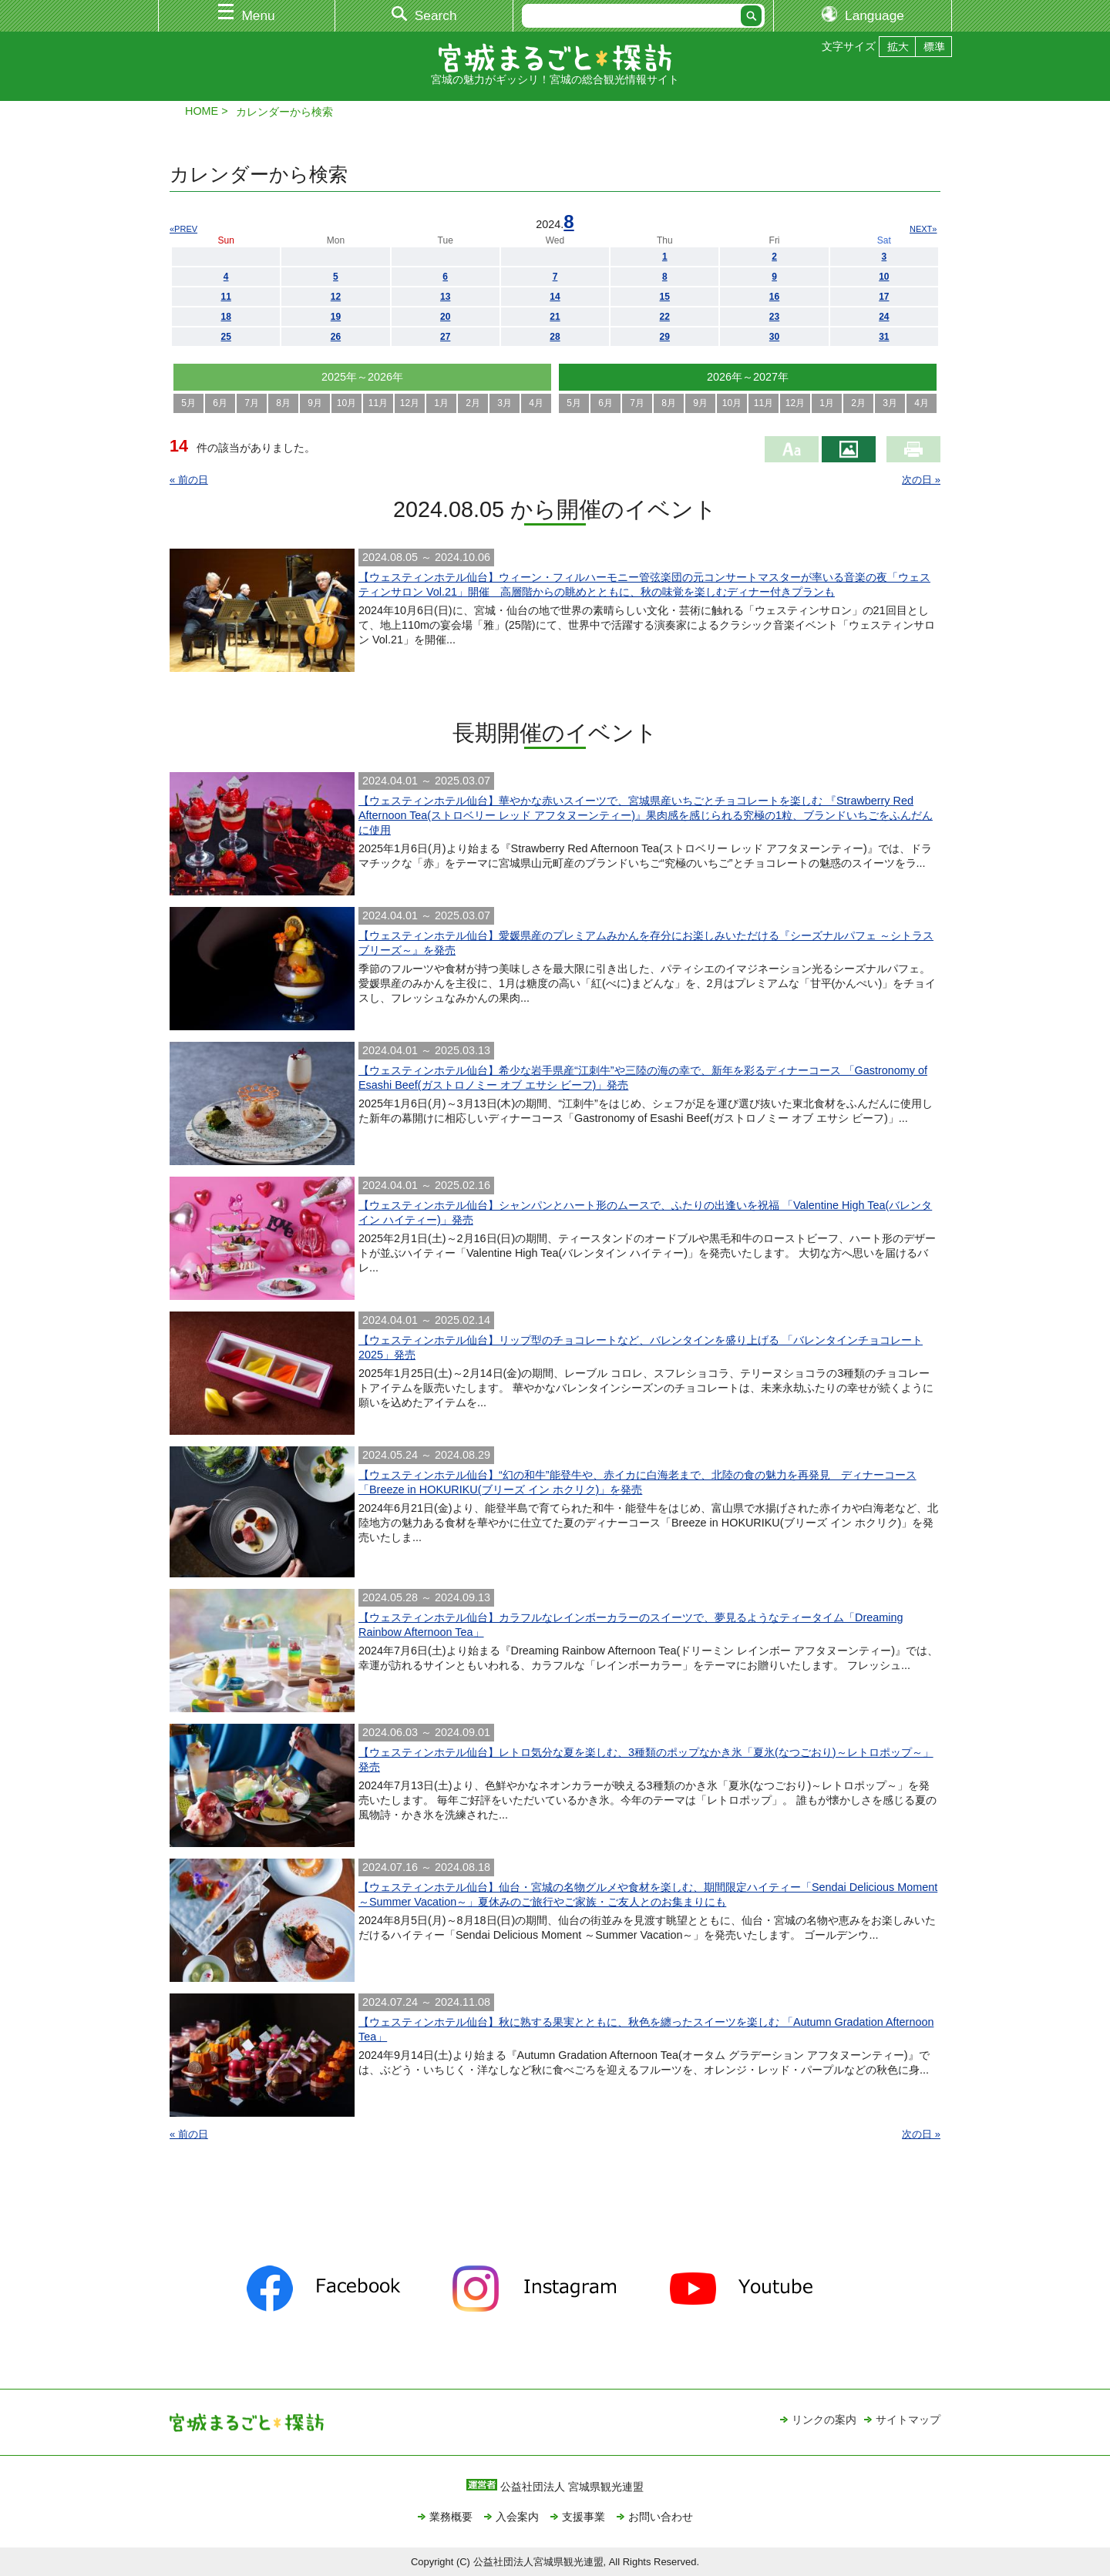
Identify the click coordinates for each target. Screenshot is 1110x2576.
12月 (409, 403)
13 (445, 296)
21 (555, 316)
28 (555, 336)
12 (336, 296)
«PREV (183, 228)
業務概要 (451, 2517)
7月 (251, 403)
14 (555, 296)
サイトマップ (908, 2419)
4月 (536, 403)
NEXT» (923, 228)
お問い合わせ (660, 2517)
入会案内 (517, 2517)
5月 (188, 403)
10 (884, 276)
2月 (473, 403)
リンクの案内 (824, 2419)
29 (665, 336)
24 (884, 316)
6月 (220, 403)
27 (445, 336)
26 (336, 336)
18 (225, 316)
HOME (201, 111)
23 (774, 316)
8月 (283, 403)
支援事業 (583, 2517)
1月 (441, 403)
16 (774, 296)
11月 (378, 403)
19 (336, 316)
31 (884, 336)
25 (225, 336)
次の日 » (921, 479)
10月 (346, 403)
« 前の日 (189, 479)
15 (665, 296)
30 (774, 336)
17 (884, 296)
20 (445, 316)
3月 (504, 403)
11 (225, 296)
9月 (315, 403)
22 (665, 316)
